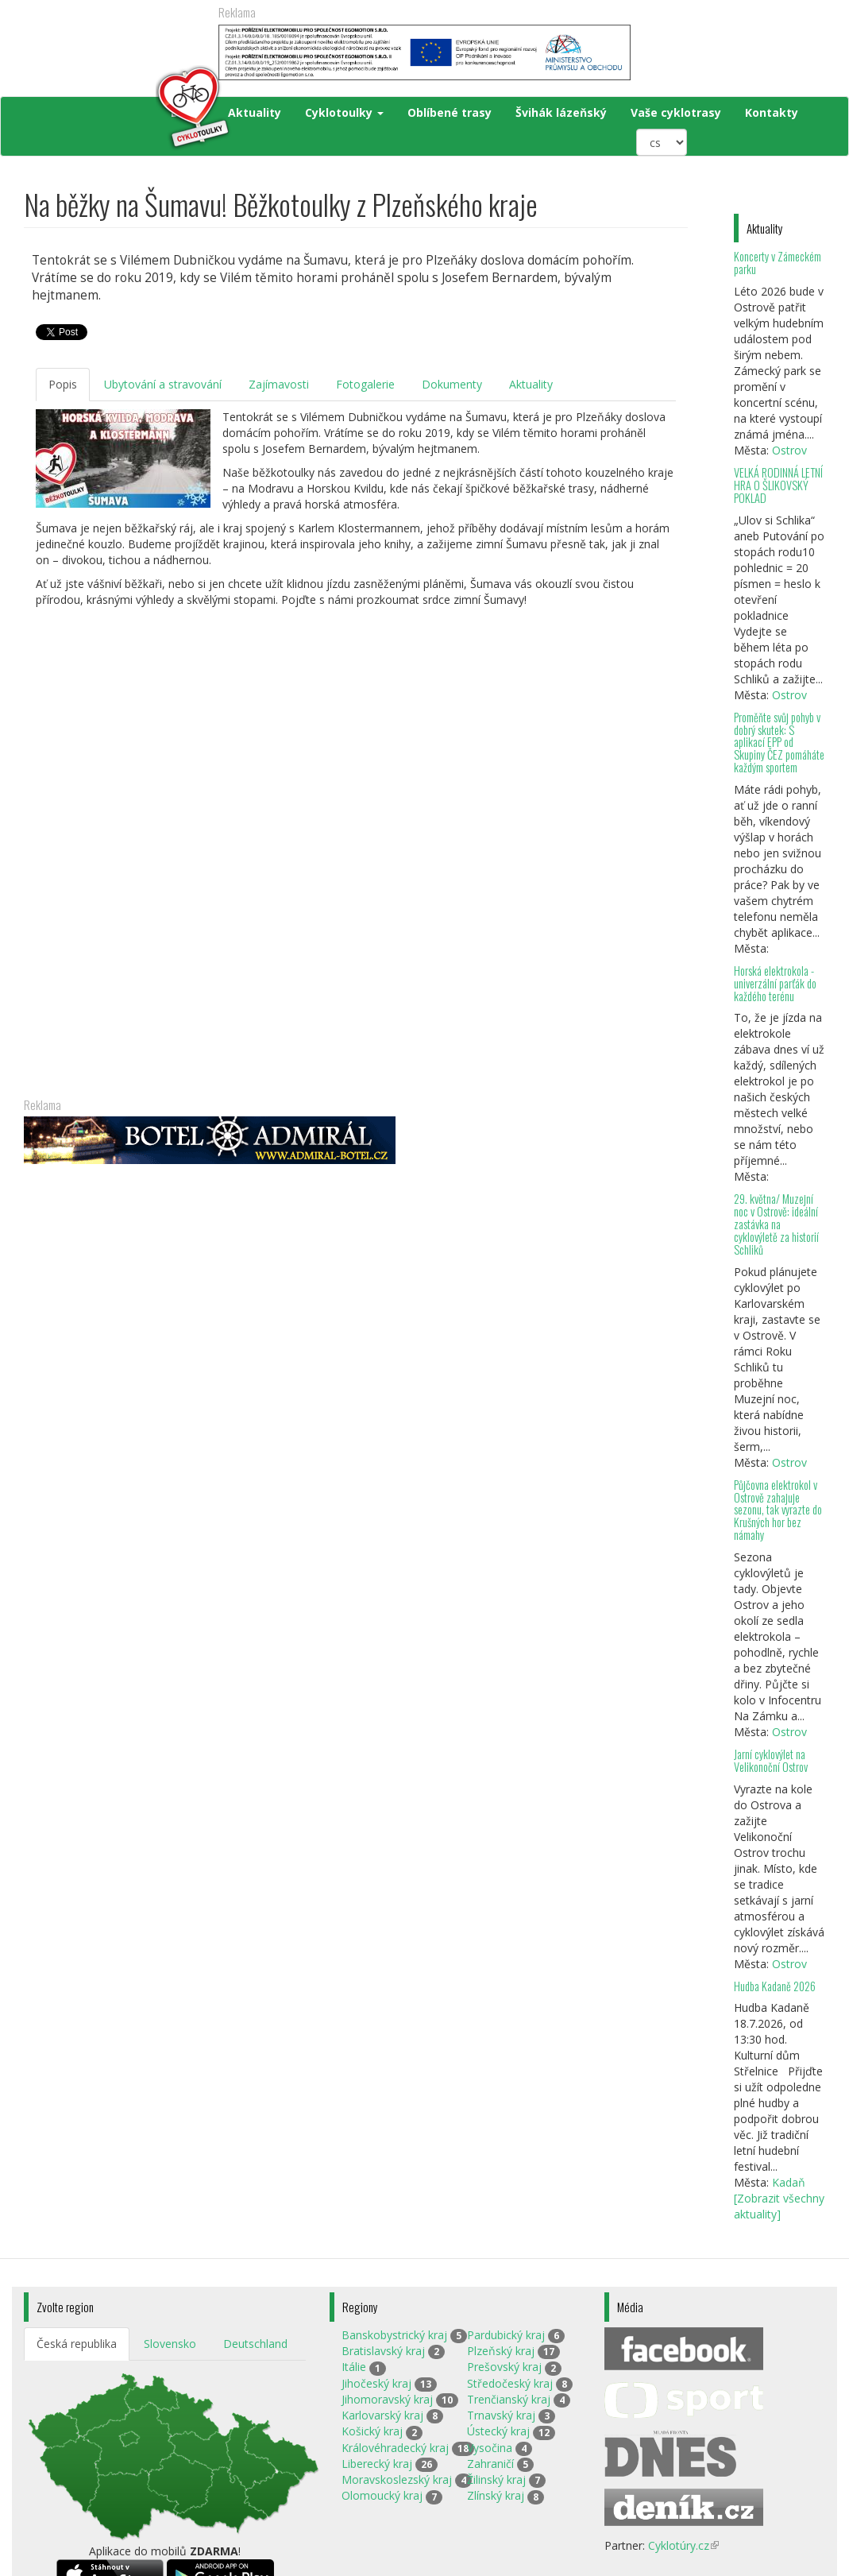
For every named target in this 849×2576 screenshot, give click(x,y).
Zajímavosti (279, 384)
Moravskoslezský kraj (397, 2479)
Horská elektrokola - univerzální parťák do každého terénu (775, 983)
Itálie (354, 2366)
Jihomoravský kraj (387, 2399)
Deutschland (255, 2343)
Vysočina (489, 2447)
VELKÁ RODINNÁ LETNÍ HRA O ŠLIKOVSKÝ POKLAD (778, 485)
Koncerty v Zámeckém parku (777, 262)
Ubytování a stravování (163, 384)
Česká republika (77, 2343)
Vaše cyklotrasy (676, 112)
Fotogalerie (365, 384)
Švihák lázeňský (561, 112)
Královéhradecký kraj (395, 2447)
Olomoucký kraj (382, 2495)
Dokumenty (452, 384)
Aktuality (254, 112)
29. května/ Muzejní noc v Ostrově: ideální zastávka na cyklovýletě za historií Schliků (776, 1223)
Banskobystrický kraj (394, 2334)
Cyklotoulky (344, 112)
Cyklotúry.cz (683, 2545)
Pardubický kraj (506, 2334)
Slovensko (170, 2343)
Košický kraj (372, 2431)
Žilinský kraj (496, 2479)
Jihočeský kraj (376, 2383)
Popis (62, 384)
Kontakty (771, 112)
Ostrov (789, 450)
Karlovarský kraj (382, 2415)
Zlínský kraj (495, 2495)
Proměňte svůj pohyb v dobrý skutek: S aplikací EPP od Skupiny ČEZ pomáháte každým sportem (779, 742)
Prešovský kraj (504, 2366)
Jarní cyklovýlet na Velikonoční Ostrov (771, 1760)
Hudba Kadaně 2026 (775, 1986)
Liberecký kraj (377, 2463)
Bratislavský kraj (383, 2350)
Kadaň (788, 2182)
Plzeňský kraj (500, 2350)
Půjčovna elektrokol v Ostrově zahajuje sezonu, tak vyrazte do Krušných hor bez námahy (778, 1509)
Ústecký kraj (498, 2431)
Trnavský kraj (501, 2415)
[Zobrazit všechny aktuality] (779, 2206)
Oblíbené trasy (449, 112)
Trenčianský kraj (508, 2399)
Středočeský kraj (510, 2383)
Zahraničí (490, 2463)
